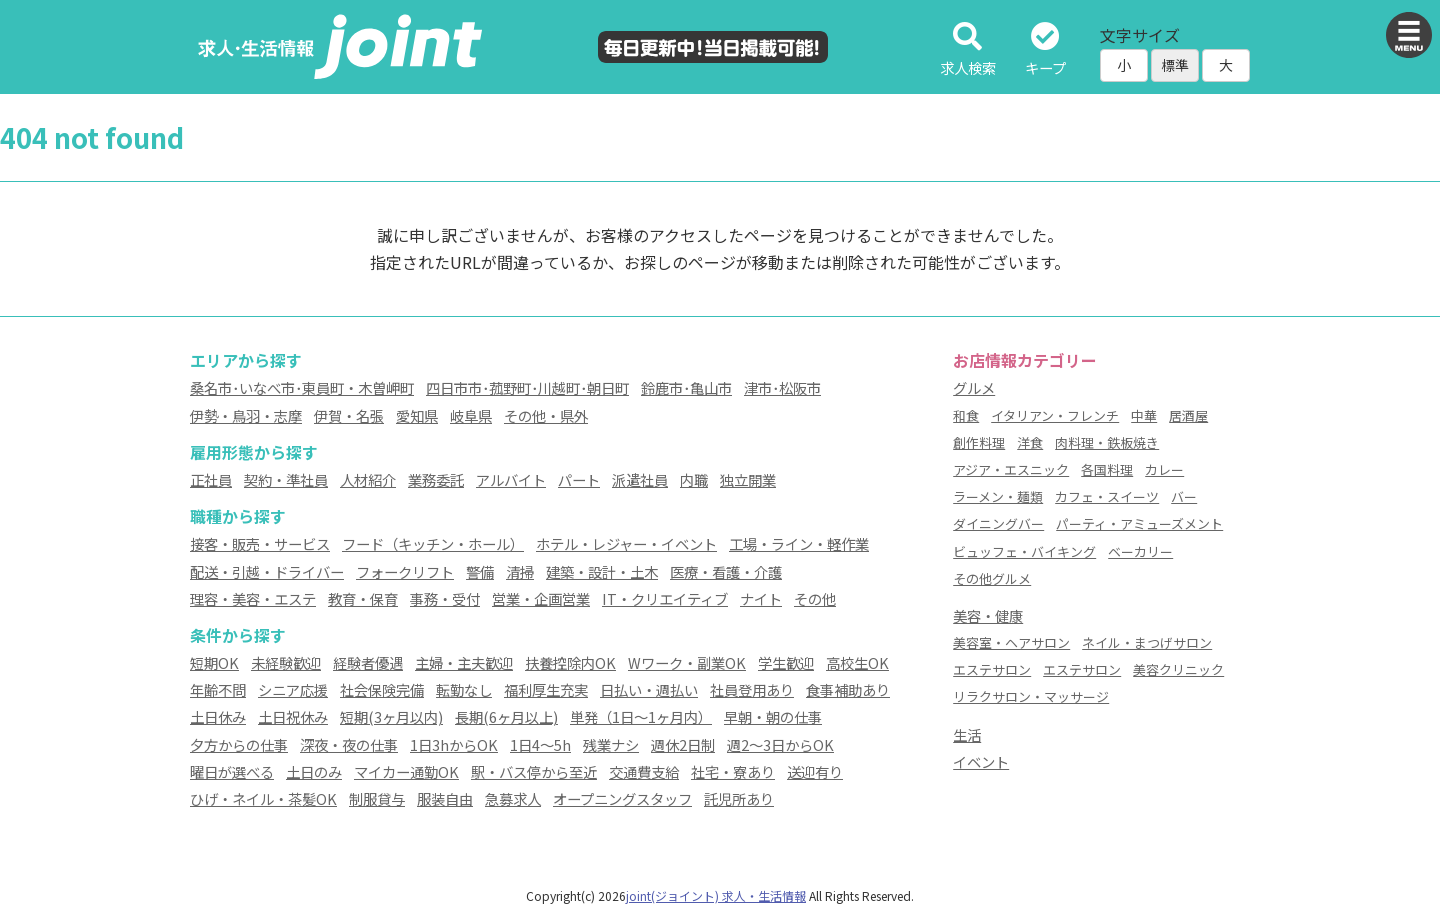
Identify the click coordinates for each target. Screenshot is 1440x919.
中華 (1144, 415)
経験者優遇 (368, 662)
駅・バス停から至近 (534, 771)
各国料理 (1107, 469)
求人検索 (968, 50)
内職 (694, 479)
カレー (1164, 469)
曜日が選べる (232, 771)
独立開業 (748, 479)
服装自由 (445, 798)
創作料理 (979, 442)
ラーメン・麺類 (998, 496)
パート (579, 479)
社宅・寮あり (733, 771)
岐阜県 (471, 415)
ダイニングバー (998, 523)
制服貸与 (377, 798)
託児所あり (739, 798)
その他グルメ (992, 578)
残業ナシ (611, 744)
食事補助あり (848, 689)
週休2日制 (683, 744)
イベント (981, 761)
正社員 (211, 479)
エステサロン (992, 669)
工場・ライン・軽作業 (799, 543)
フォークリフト (405, 571)
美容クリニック (1178, 669)
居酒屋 (1188, 415)
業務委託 (436, 479)
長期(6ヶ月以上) (506, 716)
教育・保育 (363, 598)
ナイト (761, 598)
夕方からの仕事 (239, 744)
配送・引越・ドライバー (267, 571)
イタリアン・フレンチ (1055, 415)
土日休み (218, 716)
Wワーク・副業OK (687, 662)
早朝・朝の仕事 (773, 716)
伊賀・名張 (349, 415)
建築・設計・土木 (602, 571)
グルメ (974, 387)
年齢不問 (218, 689)
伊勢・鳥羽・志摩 (246, 415)
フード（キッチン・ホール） (433, 543)
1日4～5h (540, 744)
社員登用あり (752, 689)
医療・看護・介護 (726, 571)
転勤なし (464, 689)
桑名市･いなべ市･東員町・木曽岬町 (302, 387)
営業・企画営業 (541, 598)
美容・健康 (988, 615)
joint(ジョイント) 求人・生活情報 (716, 895)
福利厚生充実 (546, 689)
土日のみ (314, 771)
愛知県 (417, 415)
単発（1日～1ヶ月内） (641, 716)
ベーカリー (1140, 551)
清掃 (520, 571)
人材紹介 (368, 479)
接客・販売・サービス (260, 543)
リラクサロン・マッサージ (1031, 696)
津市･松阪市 (782, 387)
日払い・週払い (649, 689)
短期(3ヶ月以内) (391, 716)
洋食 (1030, 442)
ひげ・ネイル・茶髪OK (263, 798)
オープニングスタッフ (622, 798)
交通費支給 (644, 771)
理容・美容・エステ (253, 598)
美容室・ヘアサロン (1011, 642)
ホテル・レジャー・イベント (626, 543)
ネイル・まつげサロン (1147, 642)
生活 (967, 734)
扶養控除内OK (570, 662)
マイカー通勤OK (406, 771)
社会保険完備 (382, 689)
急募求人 (513, 798)
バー (1184, 496)
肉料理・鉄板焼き (1107, 442)
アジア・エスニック (1011, 469)
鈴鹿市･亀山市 (686, 387)
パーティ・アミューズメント (1139, 523)
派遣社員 (640, 479)
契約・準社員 (286, 479)
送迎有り (815, 771)
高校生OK (857, 662)
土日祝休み (293, 716)
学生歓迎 (786, 662)
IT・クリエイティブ (665, 598)
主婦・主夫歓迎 (464, 662)
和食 (966, 415)
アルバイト (511, 479)
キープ (1045, 50)
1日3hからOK (454, 744)
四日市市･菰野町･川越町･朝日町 (527, 387)
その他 (815, 598)
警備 (480, 571)
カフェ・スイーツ (1107, 496)
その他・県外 (546, 415)
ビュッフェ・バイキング (1024, 551)
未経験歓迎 (286, 662)
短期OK (214, 662)
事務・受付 (445, 598)
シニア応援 (293, 689)
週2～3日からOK (780, 744)
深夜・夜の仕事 (349, 744)
